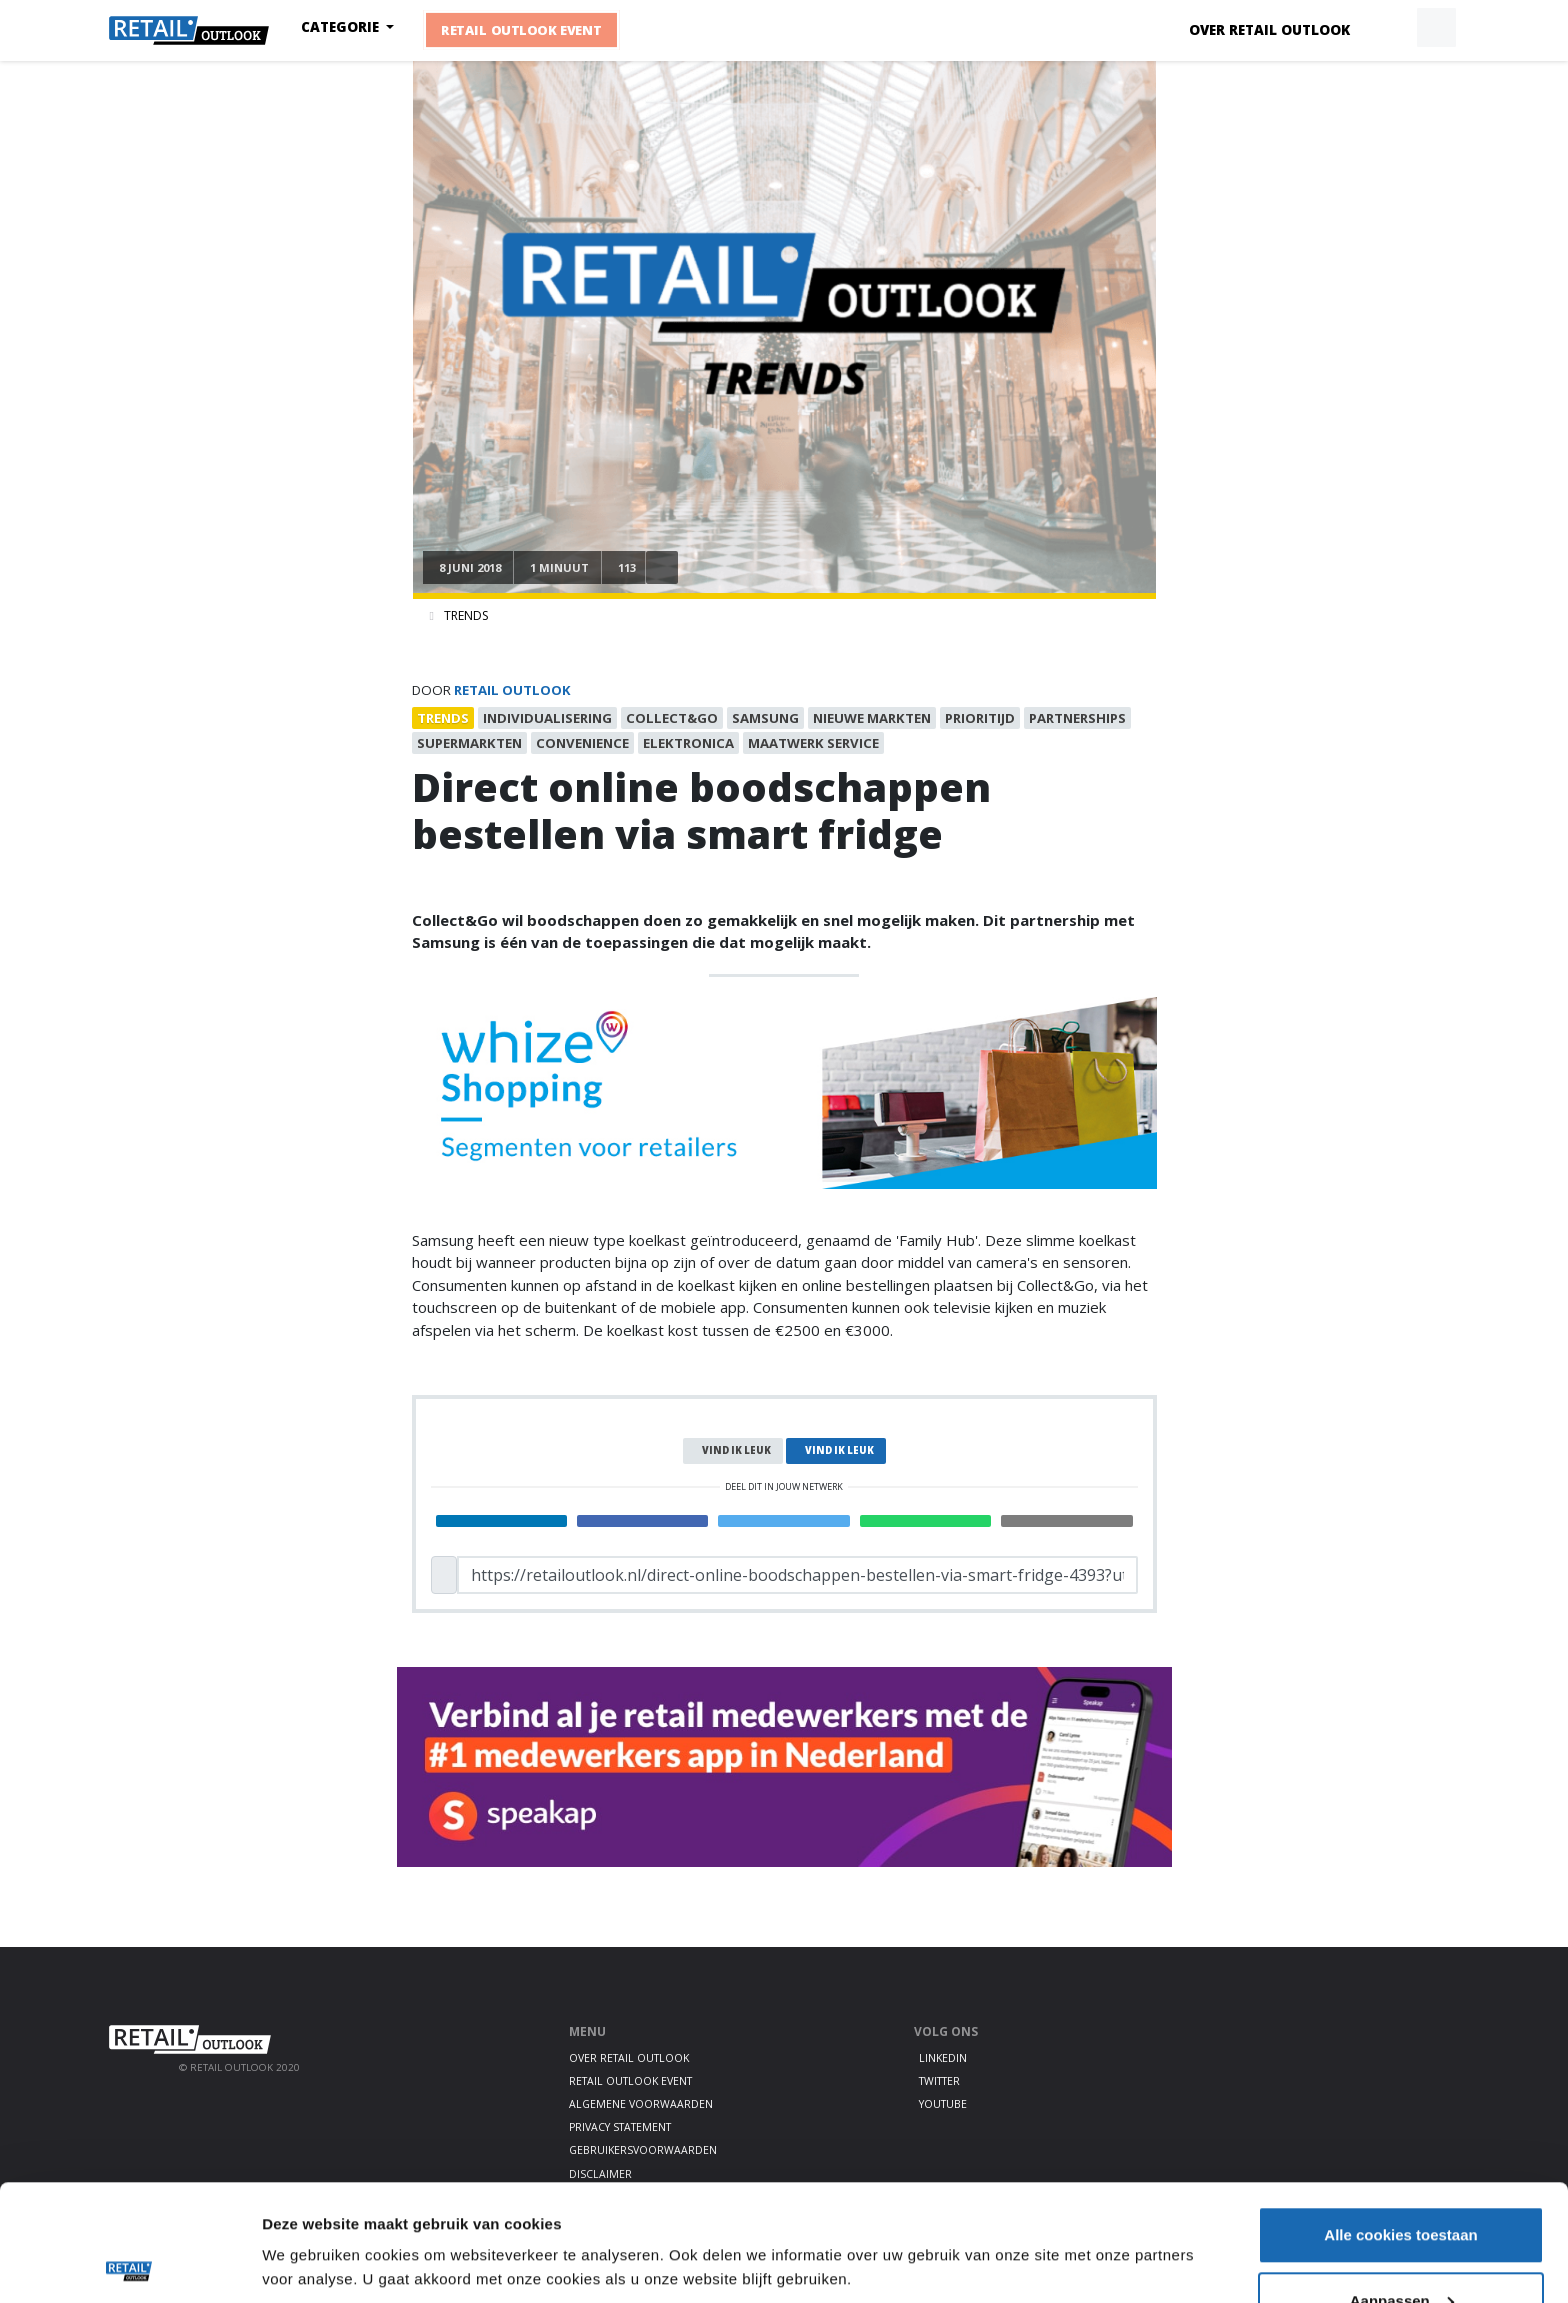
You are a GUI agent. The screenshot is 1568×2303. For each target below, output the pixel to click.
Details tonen (309, 2217)
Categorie (342, 27)
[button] (1390, 28)
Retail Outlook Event (522, 30)
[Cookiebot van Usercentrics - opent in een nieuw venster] (129, 2264)
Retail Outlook (512, 690)
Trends (466, 615)
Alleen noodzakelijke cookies (1401, 2249)
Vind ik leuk (736, 1450)
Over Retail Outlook (1269, 30)
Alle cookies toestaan (1400, 2118)
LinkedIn (943, 2058)
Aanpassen (1402, 2184)
